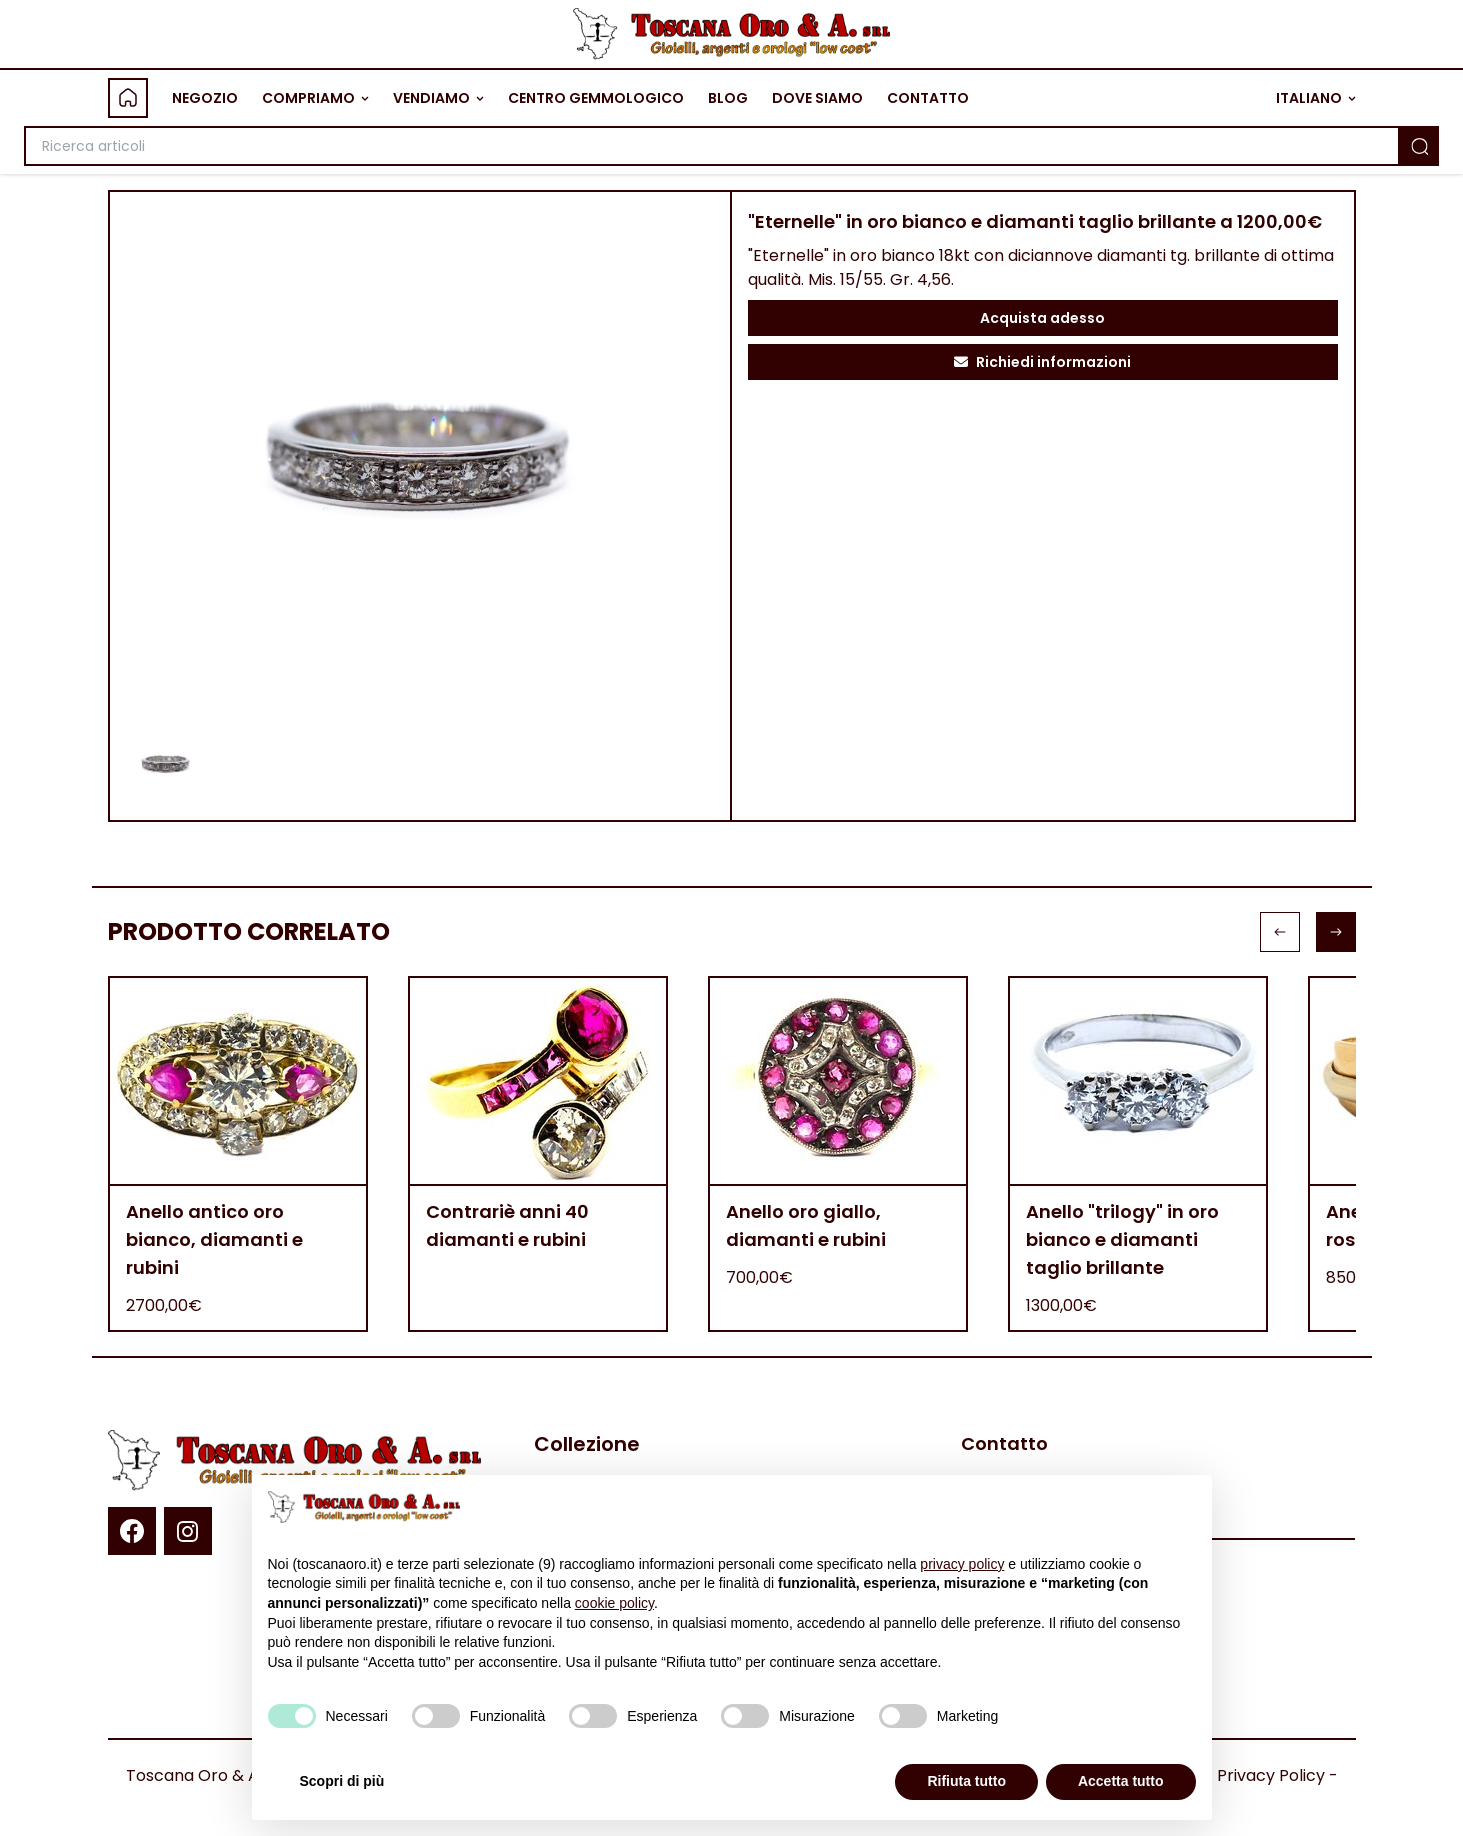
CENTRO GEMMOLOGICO (596, 98)
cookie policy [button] (614, 1603)
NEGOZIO (205, 98)
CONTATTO (928, 98)
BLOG (728, 98)
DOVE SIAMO (817, 98)
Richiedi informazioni (1042, 362)
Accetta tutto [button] (1121, 1781)
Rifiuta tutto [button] (966, 1781)
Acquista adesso (1042, 318)
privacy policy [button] (962, 1564)
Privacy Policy (1271, 1775)
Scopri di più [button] (342, 1781)
